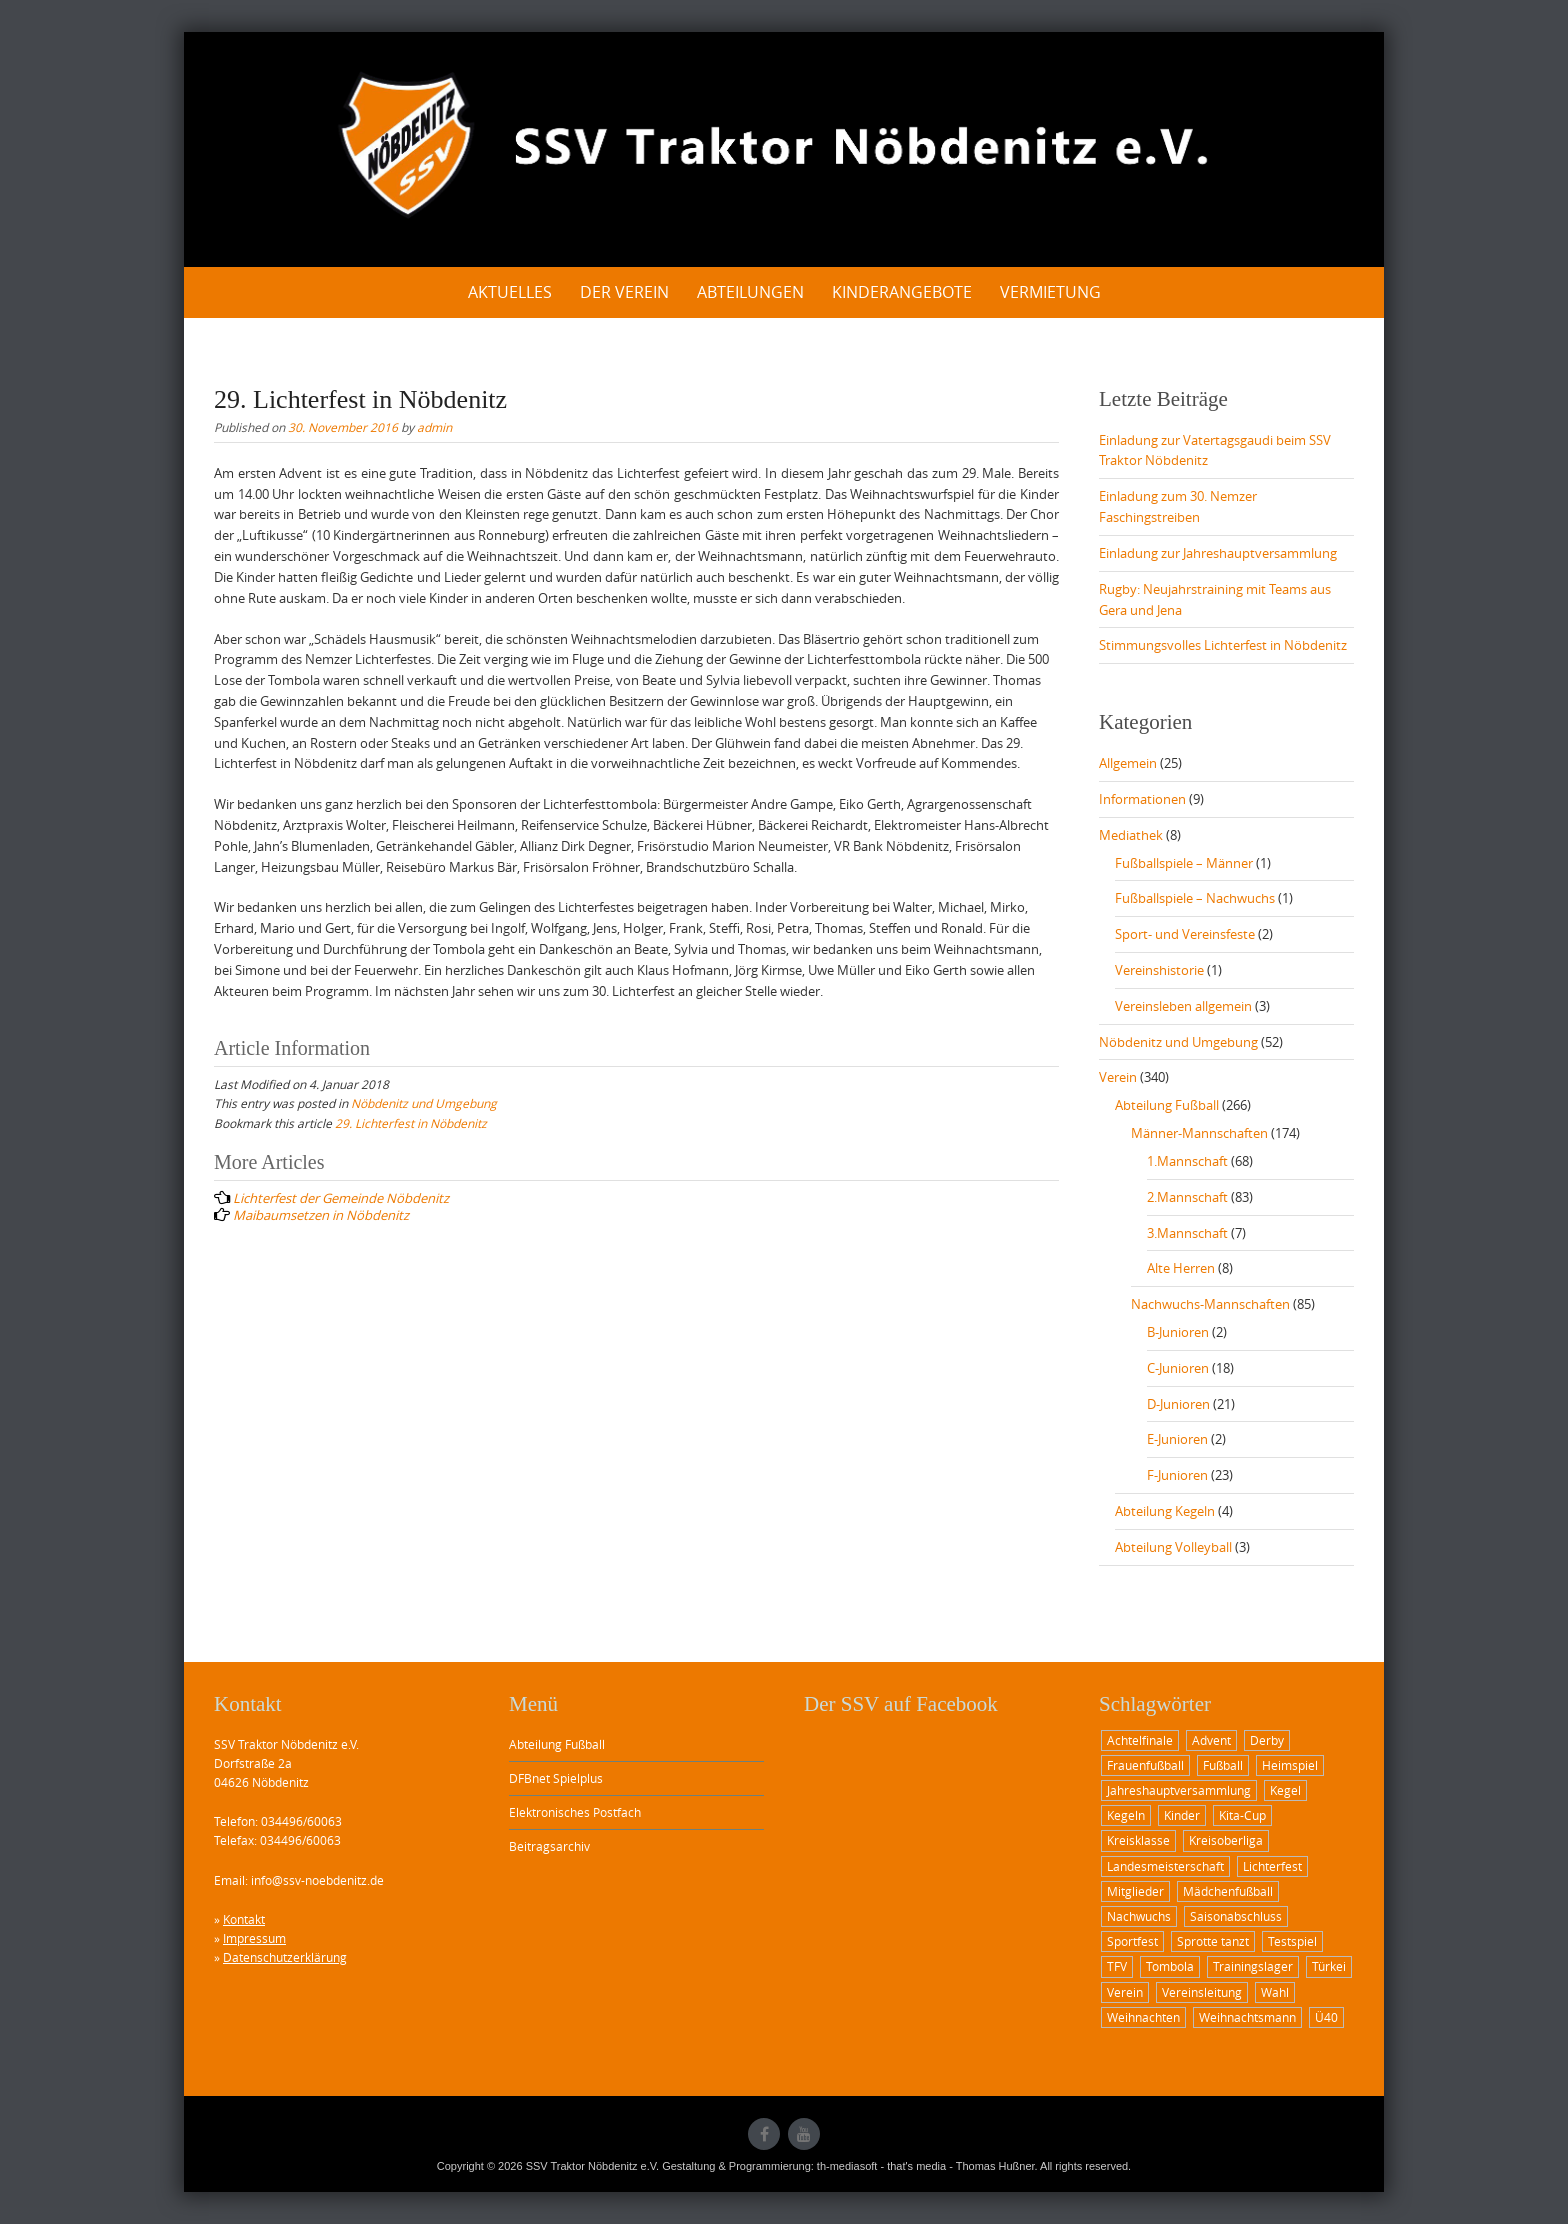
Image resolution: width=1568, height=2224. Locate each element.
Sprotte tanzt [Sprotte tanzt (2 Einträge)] (1213, 1941)
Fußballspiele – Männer (1184, 863)
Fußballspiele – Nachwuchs (1195, 898)
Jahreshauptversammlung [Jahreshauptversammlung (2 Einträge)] (1179, 1790)
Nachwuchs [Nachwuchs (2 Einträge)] (1139, 1916)
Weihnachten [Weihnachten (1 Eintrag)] (1143, 2017)
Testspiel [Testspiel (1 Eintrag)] (1292, 1941)
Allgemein (1128, 763)
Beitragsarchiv (549, 1846)
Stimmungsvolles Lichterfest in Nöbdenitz (1223, 645)
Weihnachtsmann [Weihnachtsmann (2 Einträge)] (1247, 2017)
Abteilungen (750, 292)
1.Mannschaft (1187, 1161)
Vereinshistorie (1159, 970)
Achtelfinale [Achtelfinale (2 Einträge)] (1140, 1740)
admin (434, 427)
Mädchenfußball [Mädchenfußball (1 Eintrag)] (1228, 1891)
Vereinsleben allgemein (1183, 1006)
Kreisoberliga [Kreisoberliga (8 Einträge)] (1226, 1840)
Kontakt (244, 1919)
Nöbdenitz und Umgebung (424, 1103)
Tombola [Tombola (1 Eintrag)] (1170, 1966)
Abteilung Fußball (1167, 1105)
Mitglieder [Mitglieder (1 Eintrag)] (1135, 1891)
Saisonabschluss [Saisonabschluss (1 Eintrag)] (1236, 1916)
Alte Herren (1181, 1268)
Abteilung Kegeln (1165, 1511)
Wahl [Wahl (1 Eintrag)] (1275, 1992)
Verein (1118, 1077)
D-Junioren (1178, 1404)
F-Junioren (1177, 1475)
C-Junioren (1178, 1368)
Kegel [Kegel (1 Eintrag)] (1285, 1790)
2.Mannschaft (1187, 1197)
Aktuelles (510, 292)
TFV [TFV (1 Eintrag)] (1117, 1966)
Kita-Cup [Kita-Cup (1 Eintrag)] (1242, 1815)
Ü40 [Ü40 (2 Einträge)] (1326, 2017)
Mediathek (1131, 835)
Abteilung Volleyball (1173, 1547)
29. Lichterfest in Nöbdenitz (411, 1123)
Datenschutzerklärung (285, 1957)
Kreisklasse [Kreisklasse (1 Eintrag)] (1138, 1840)
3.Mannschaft (1187, 1233)
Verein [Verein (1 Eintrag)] (1125, 1992)
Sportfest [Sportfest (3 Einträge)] (1132, 1941)
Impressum (254, 1938)
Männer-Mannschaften (1199, 1133)
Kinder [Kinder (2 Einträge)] (1182, 1815)
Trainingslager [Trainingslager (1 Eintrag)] (1253, 1966)
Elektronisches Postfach (575, 1812)
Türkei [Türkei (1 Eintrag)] (1329, 1966)
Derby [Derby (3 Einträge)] (1267, 1740)
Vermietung (1050, 292)
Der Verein (624, 292)
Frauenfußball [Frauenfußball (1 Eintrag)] (1145, 1765)
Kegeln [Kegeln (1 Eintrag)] (1126, 1815)
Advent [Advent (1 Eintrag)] (1211, 1740)
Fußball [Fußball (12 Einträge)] (1223, 1765)
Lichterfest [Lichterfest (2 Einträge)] (1272, 1866)
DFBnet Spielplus (556, 1778)
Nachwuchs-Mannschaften (1210, 1304)
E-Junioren (1177, 1439)
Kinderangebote (902, 292)
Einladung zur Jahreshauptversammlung (1218, 553)
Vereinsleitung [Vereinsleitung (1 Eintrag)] (1202, 1992)
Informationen (1142, 799)
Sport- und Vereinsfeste (1185, 934)
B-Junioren (1178, 1332)
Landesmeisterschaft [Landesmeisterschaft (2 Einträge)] (1165, 1866)
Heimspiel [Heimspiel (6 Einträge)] (1290, 1765)
